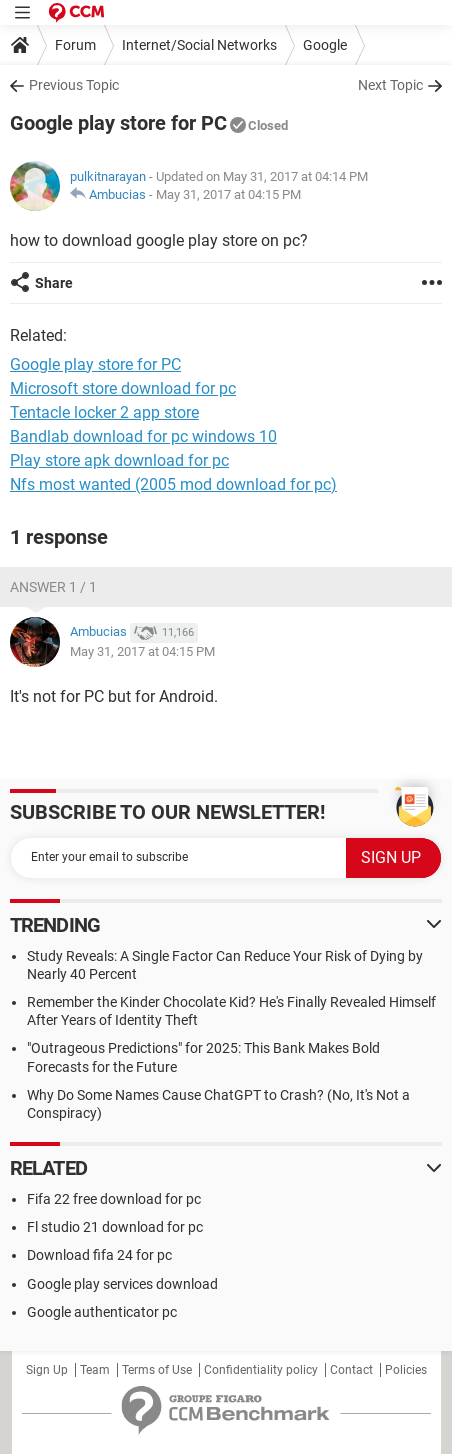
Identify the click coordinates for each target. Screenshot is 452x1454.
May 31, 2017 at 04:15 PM (228, 194)
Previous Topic (74, 85)
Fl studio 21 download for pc (115, 1227)
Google (325, 45)
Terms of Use (157, 1370)
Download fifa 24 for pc (99, 1255)
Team (95, 1370)
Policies (406, 1370)
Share (54, 283)
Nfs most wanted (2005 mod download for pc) (173, 484)
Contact (351, 1370)
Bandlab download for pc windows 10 (143, 436)
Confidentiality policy (261, 1370)
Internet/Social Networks (199, 45)
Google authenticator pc (102, 1312)
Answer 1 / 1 (53, 587)
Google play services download (122, 1284)
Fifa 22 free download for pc (114, 1199)
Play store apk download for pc (119, 460)
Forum (75, 45)
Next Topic (390, 85)
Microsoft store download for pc (123, 388)
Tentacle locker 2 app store (104, 412)
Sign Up (47, 1370)
